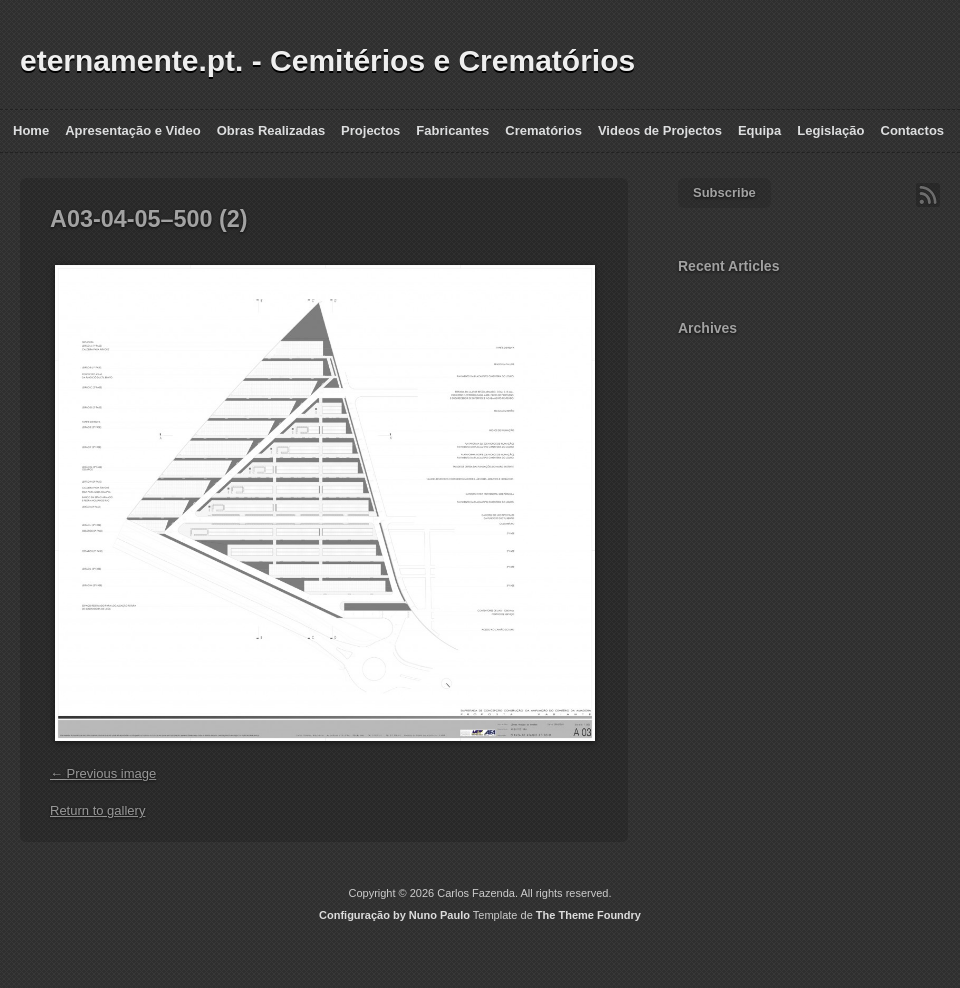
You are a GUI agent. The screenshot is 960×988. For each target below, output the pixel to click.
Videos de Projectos (660, 130)
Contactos (913, 130)
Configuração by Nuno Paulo (394, 915)
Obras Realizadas (271, 130)
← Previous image (103, 773)
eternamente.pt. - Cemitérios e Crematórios (327, 60)
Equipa (759, 130)
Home (31, 130)
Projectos (370, 130)
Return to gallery (97, 810)
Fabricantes (452, 130)
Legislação (830, 130)
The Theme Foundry (588, 915)
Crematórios (543, 130)
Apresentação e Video (133, 130)
